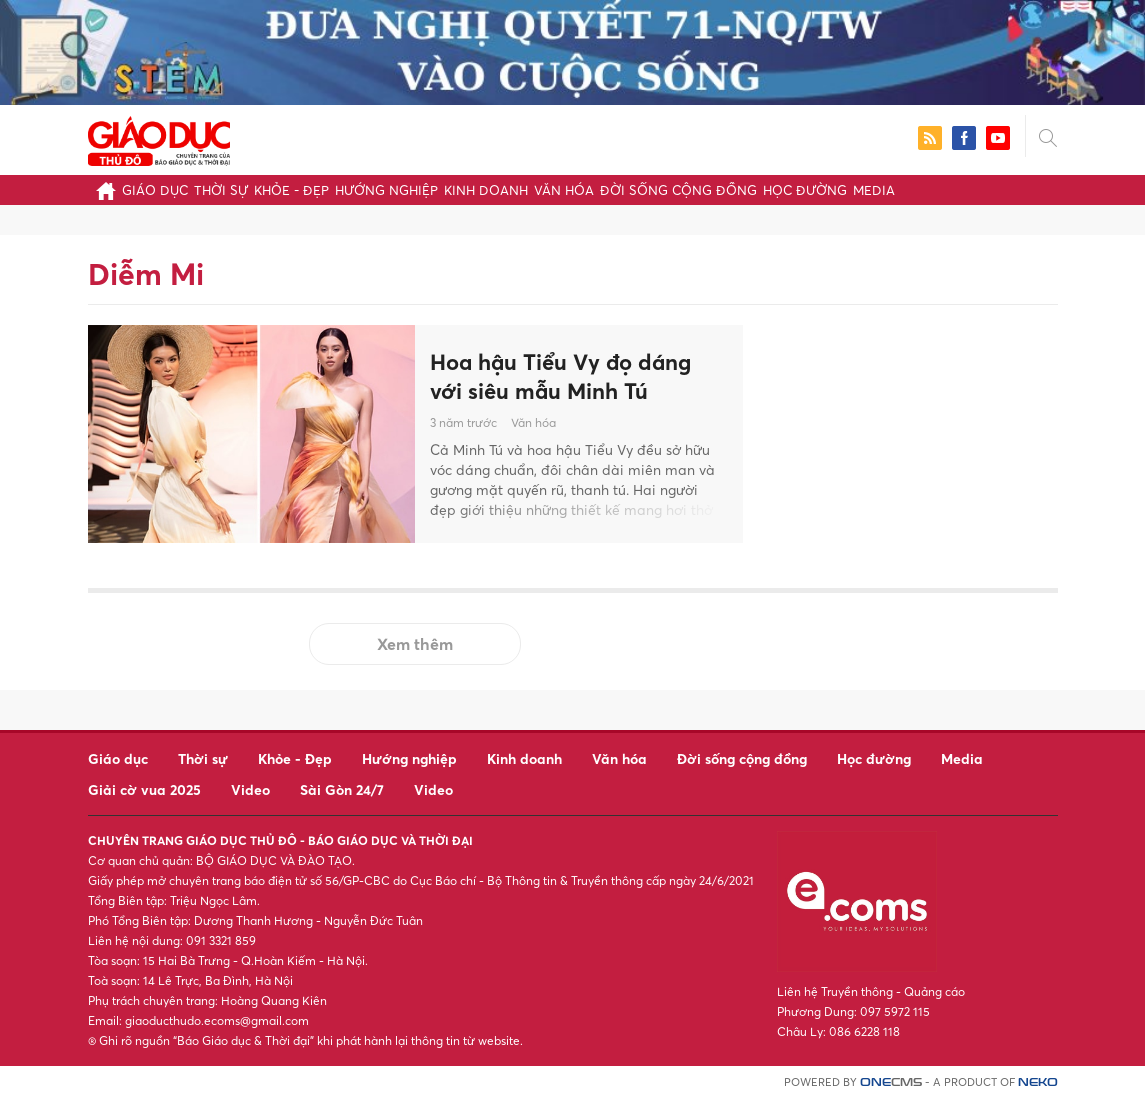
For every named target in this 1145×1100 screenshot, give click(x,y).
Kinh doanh (486, 190)
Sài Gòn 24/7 (342, 789)
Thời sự (221, 190)
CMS (891, 1082)
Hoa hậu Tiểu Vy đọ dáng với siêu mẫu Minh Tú (560, 376)
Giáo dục (155, 190)
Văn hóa (564, 190)
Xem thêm (415, 644)
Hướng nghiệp (386, 190)
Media (874, 190)
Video (250, 789)
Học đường (805, 190)
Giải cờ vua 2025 (144, 789)
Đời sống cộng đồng (678, 190)
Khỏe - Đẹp (291, 190)
